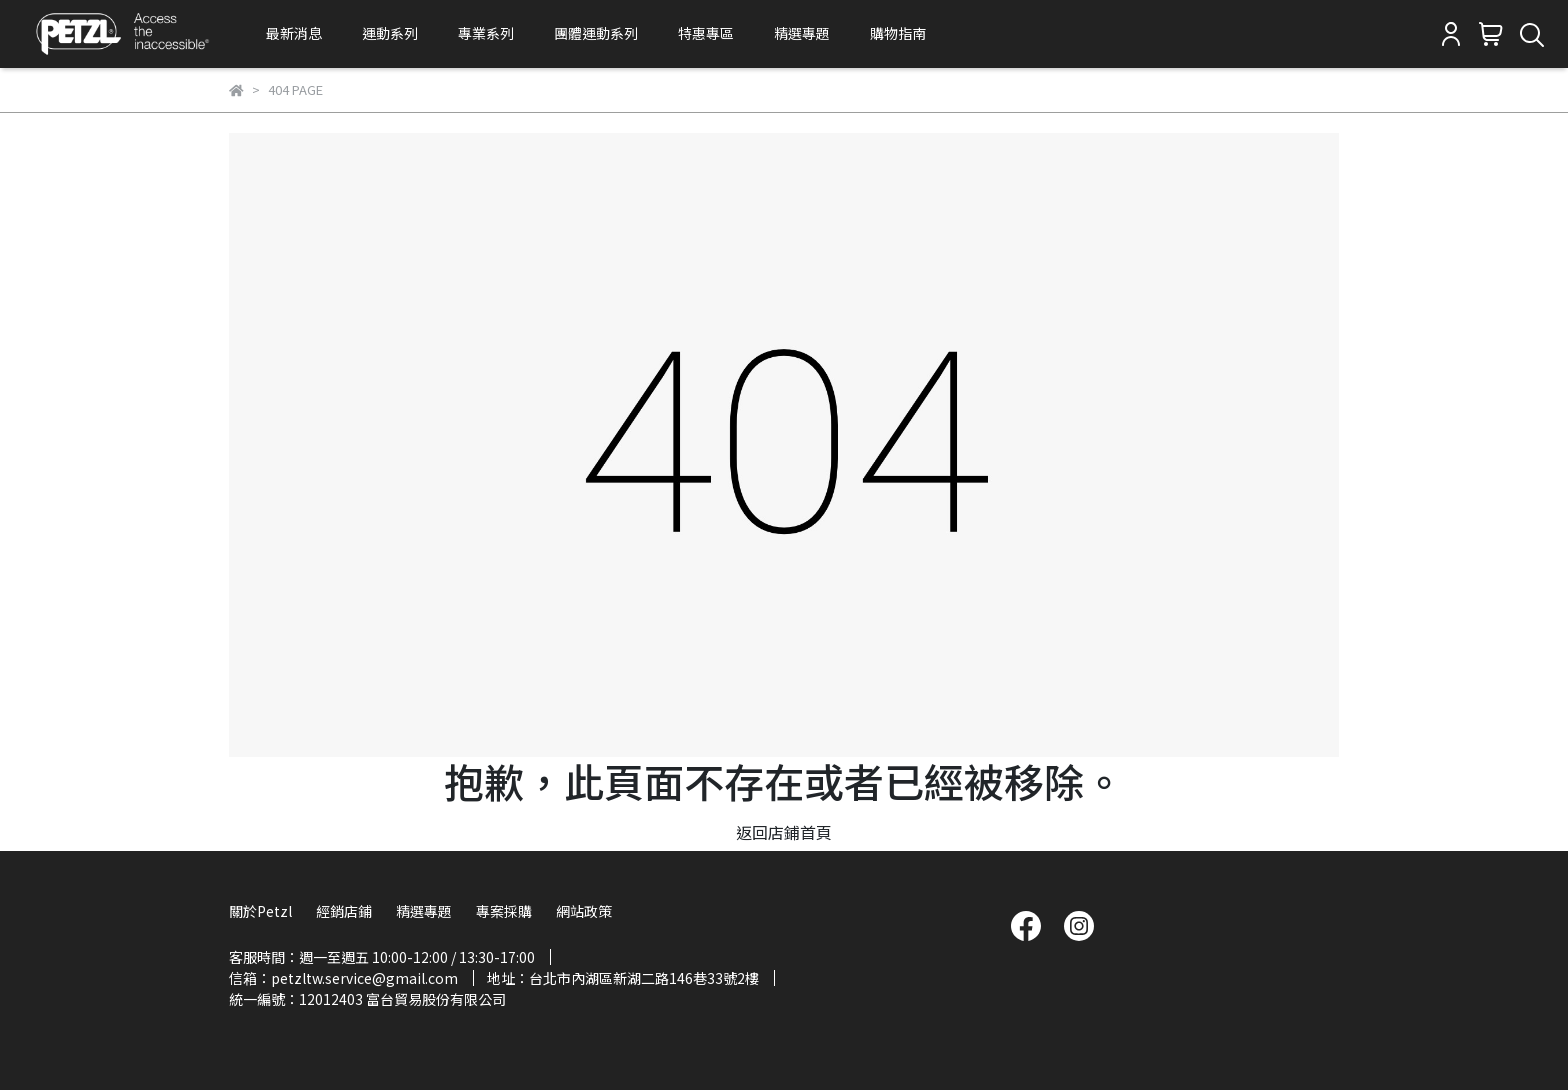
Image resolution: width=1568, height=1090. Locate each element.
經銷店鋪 (344, 911)
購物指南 (898, 33)
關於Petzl (260, 911)
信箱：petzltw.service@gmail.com (343, 978)
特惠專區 (706, 33)
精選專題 (802, 33)
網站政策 (584, 911)
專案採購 (504, 911)
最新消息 (294, 33)
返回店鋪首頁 (784, 832)
